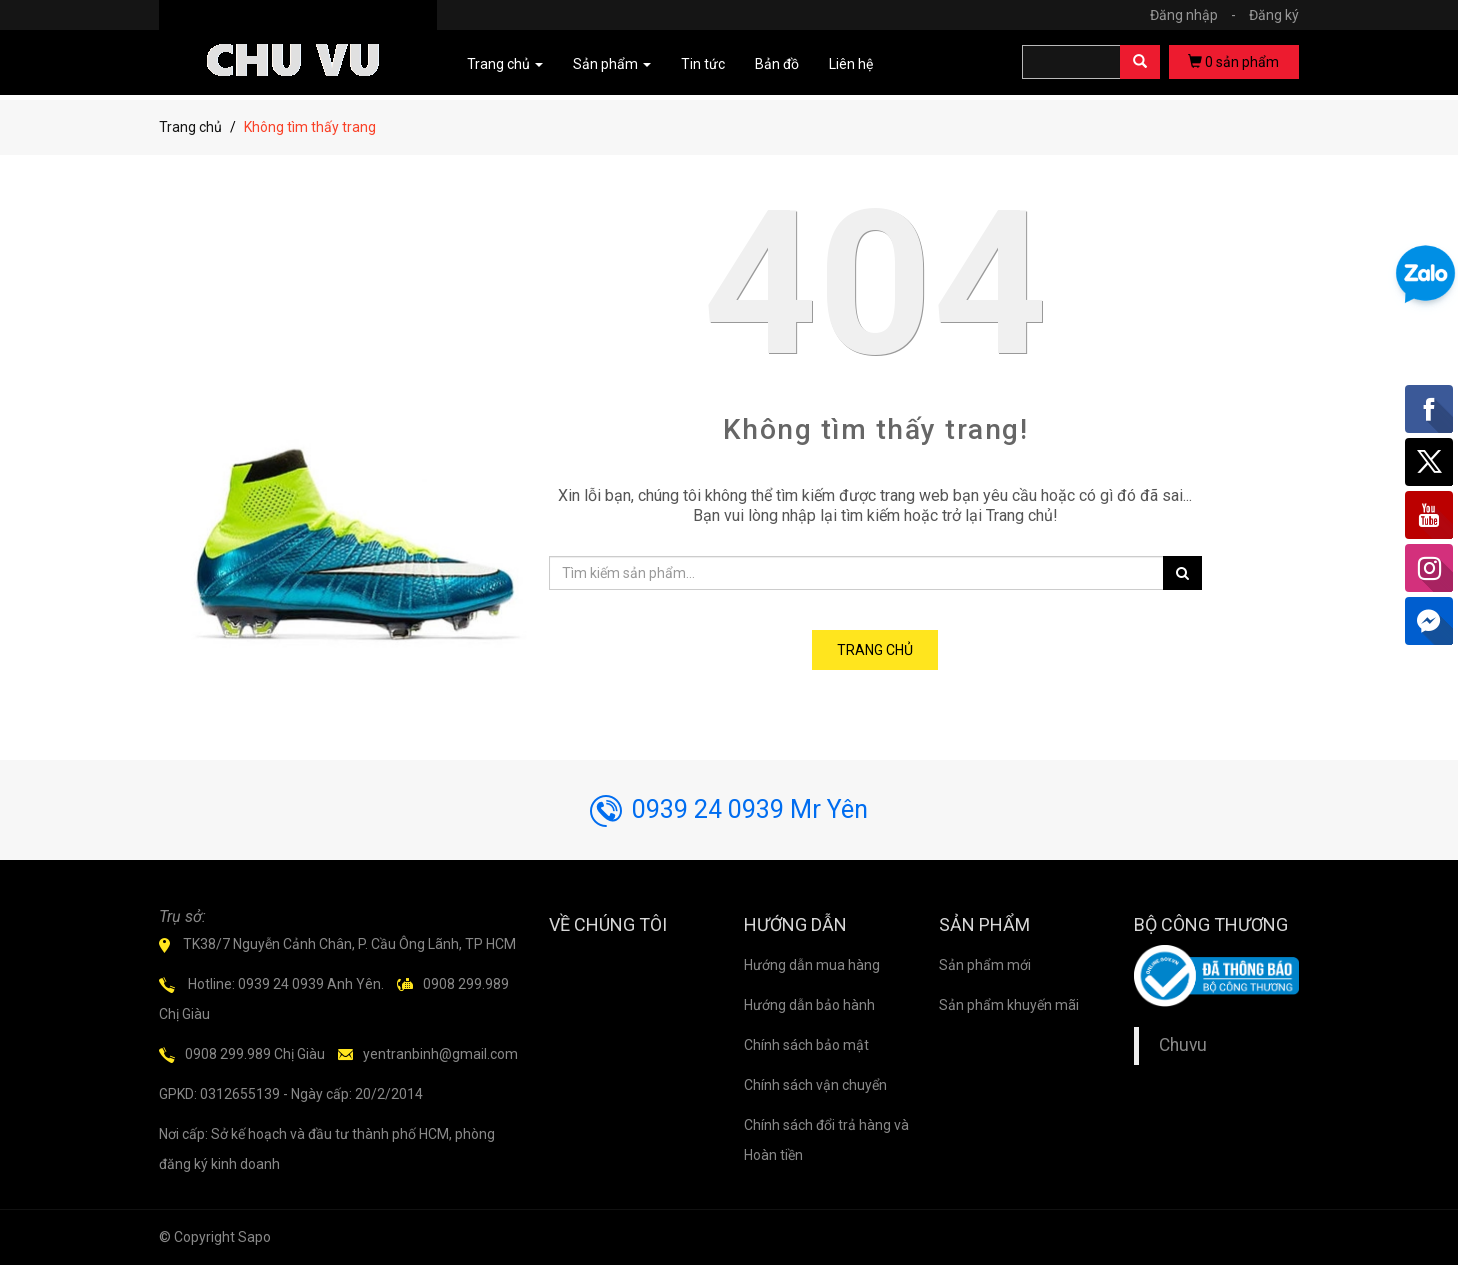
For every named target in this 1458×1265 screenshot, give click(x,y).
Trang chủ (190, 127)
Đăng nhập (1198, 15)
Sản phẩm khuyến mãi (1009, 1005)
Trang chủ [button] (505, 64)
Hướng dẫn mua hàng (812, 965)
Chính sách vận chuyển (815, 1085)
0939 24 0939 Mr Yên (729, 809)
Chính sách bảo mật (806, 1045)
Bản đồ (777, 64)
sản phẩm (1233, 62)
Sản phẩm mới (985, 965)
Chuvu (1183, 1045)
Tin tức (703, 64)
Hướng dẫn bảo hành (809, 1005)
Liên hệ (851, 64)
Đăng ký (1274, 15)
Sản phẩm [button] (612, 64)
